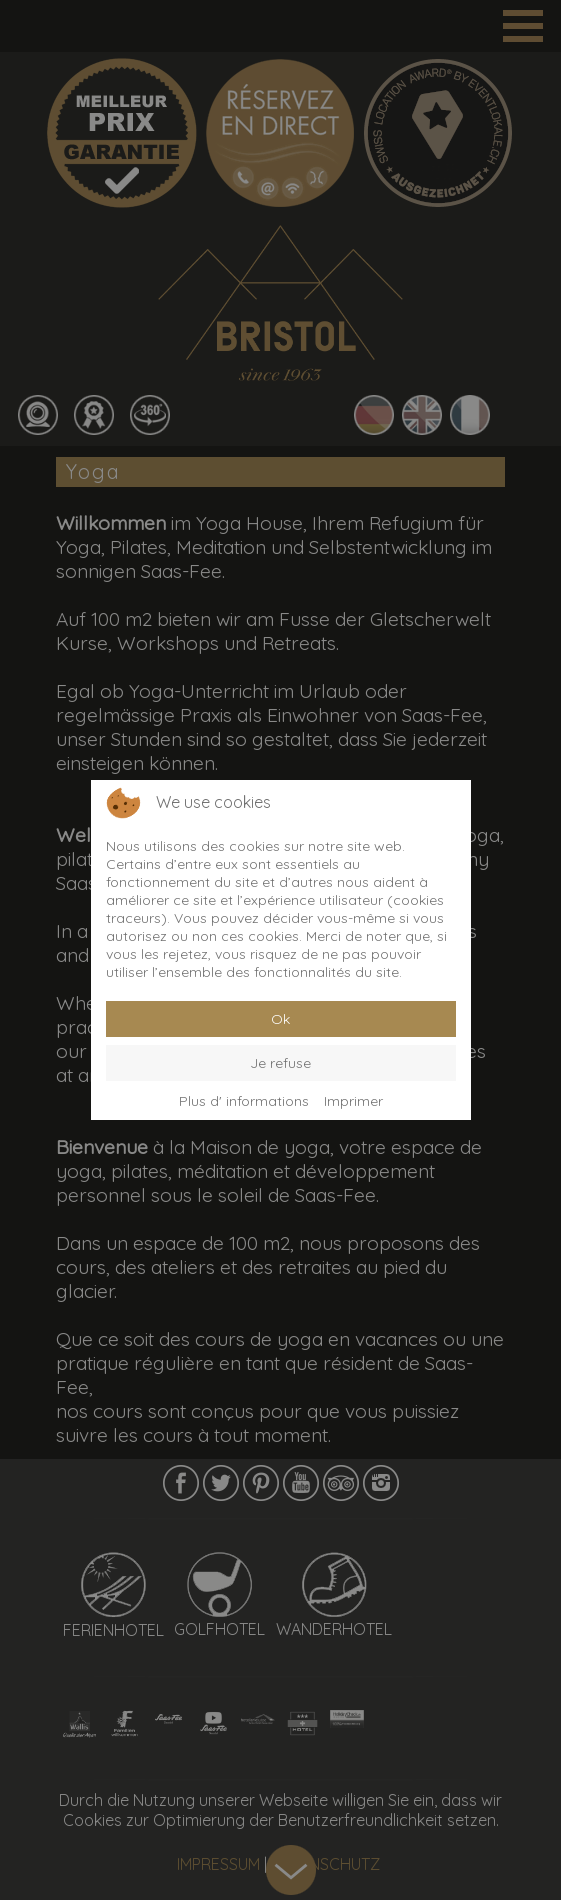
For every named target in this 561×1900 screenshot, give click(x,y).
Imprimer (353, 1101)
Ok (280, 1019)
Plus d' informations (244, 1101)
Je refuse (280, 1063)
